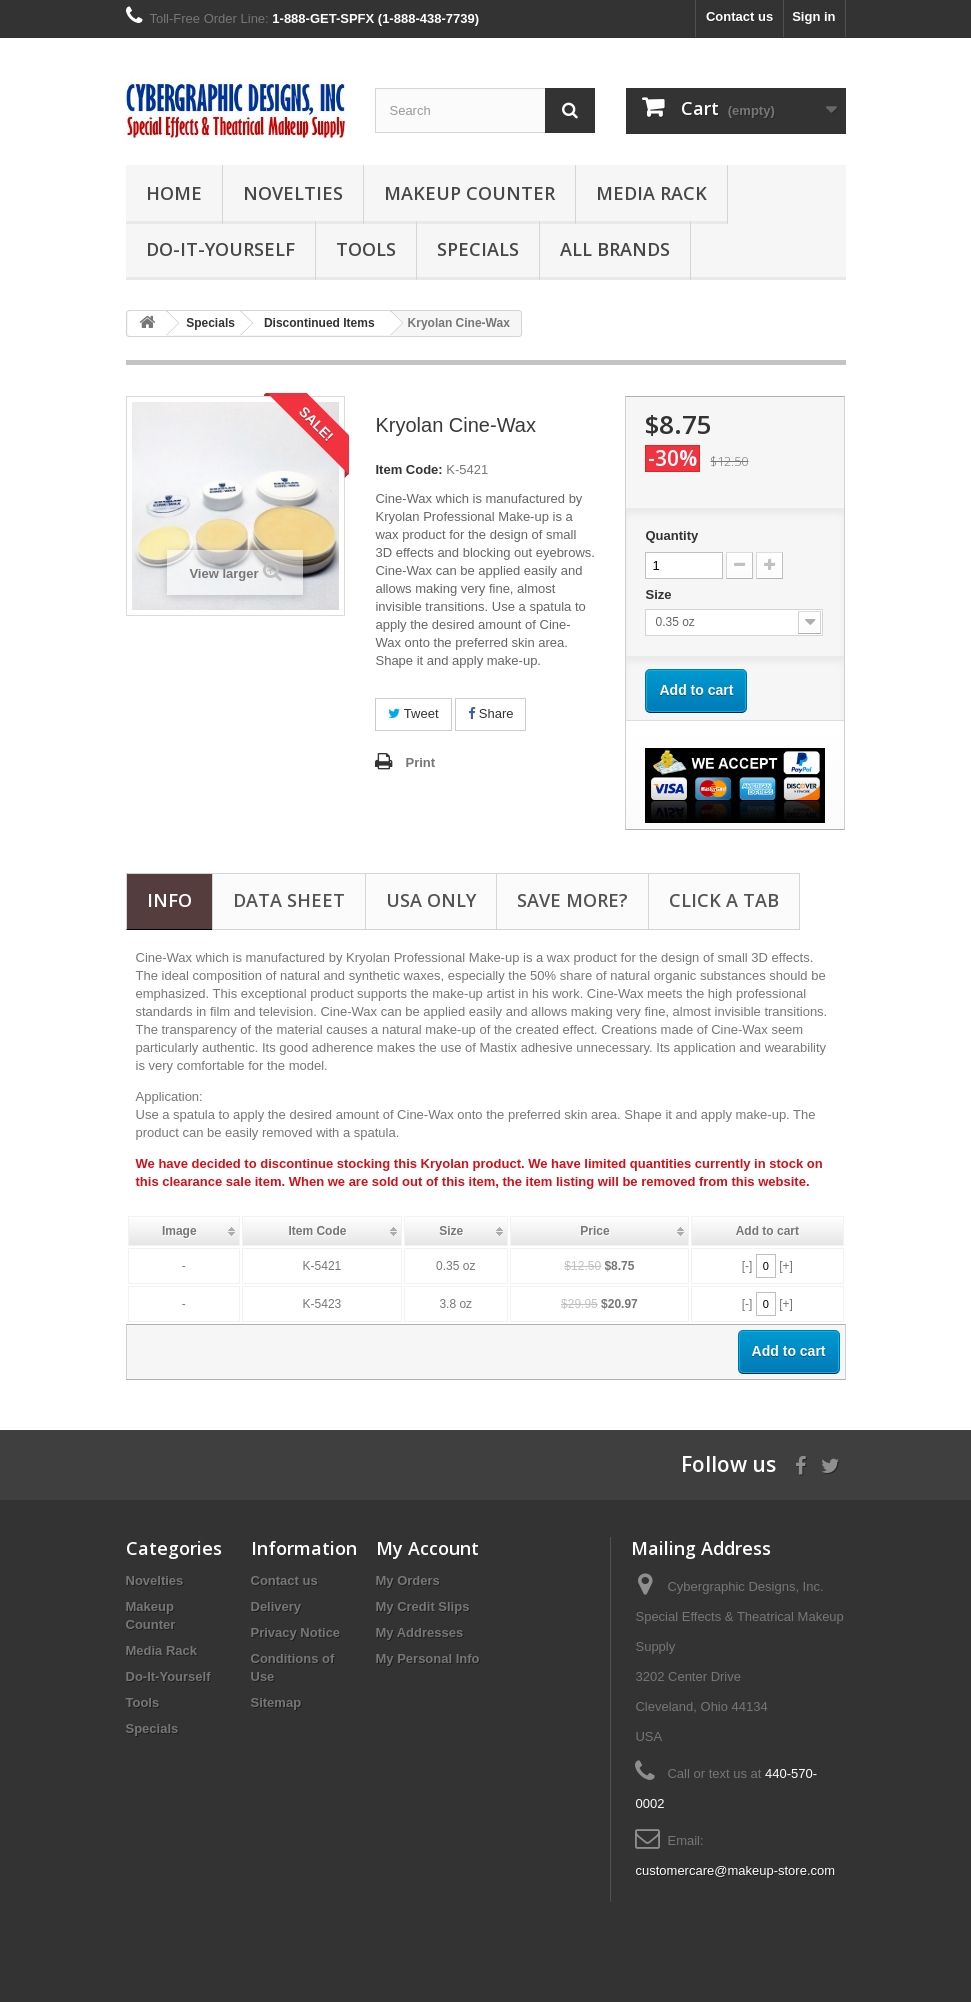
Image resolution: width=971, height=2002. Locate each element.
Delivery (276, 1606)
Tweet (413, 713)
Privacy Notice (296, 1632)
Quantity (671, 535)
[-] (747, 1266)
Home (174, 193)
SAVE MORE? (572, 900)
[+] (786, 1266)
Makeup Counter (469, 193)
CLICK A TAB (724, 900)
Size (660, 594)
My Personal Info (428, 1658)
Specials (478, 249)
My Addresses (420, 1632)
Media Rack (651, 193)
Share (490, 713)
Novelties (293, 193)
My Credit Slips (423, 1606)
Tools (366, 249)
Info (169, 900)
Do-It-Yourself (220, 249)
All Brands (615, 249)
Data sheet (289, 900)
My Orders (408, 1580)
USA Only (431, 900)
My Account (427, 1548)
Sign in (813, 16)
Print (420, 762)
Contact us (739, 16)
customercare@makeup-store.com (735, 1870)
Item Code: (408, 469)
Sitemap (276, 1702)
